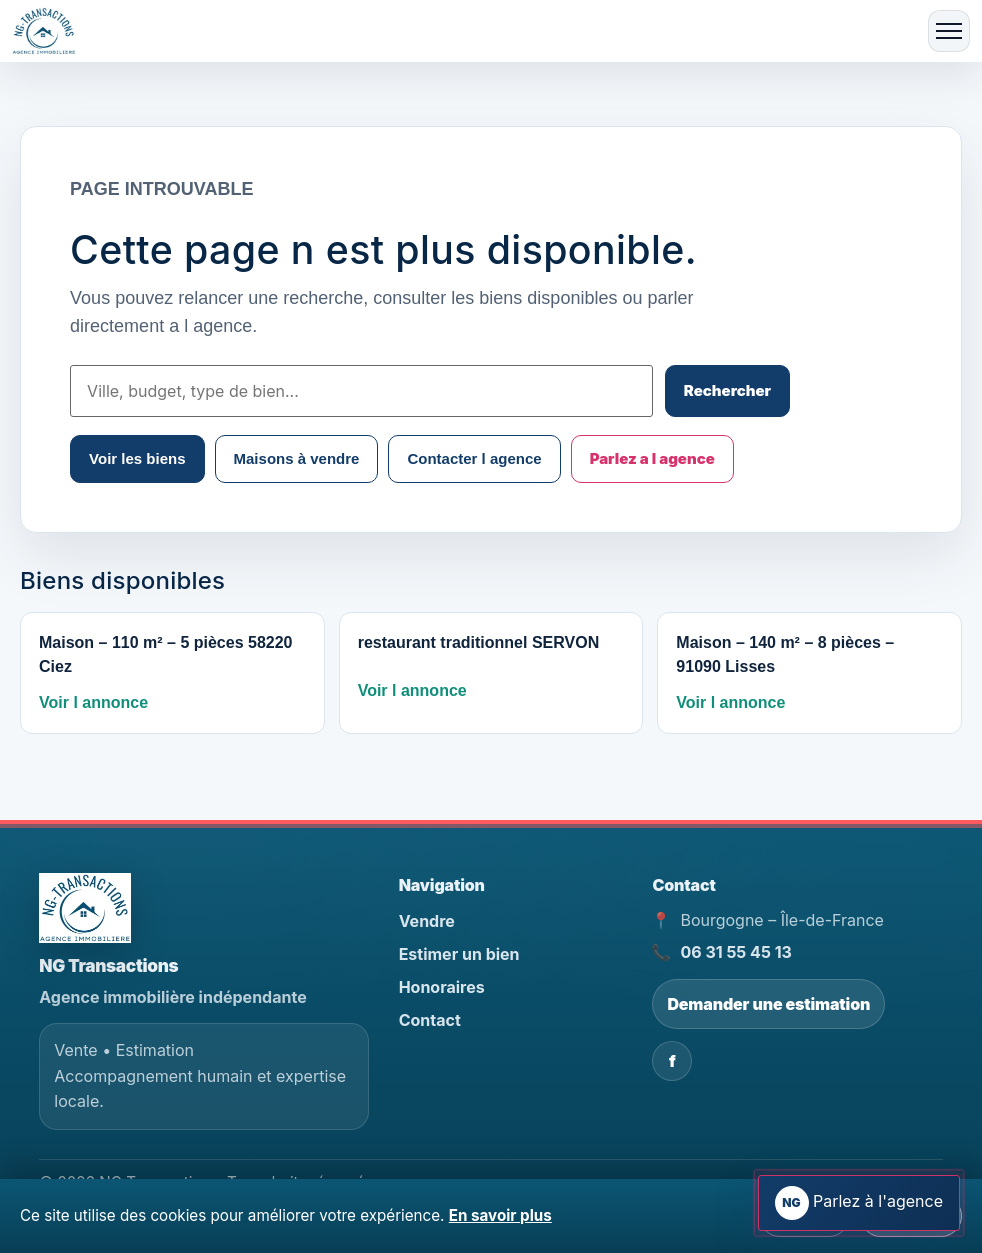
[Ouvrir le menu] (949, 31)
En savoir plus (500, 1215)
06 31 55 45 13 (735, 952)
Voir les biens (137, 458)
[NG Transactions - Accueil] (85, 908)
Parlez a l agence (652, 458)
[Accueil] (50, 31)
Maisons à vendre (297, 458)
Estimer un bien (459, 954)
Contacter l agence (474, 458)
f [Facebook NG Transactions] (672, 1061)
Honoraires (442, 987)
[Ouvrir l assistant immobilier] (859, 1203)
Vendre (427, 921)
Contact (430, 1020)
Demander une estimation (768, 1004)
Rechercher (727, 390)
